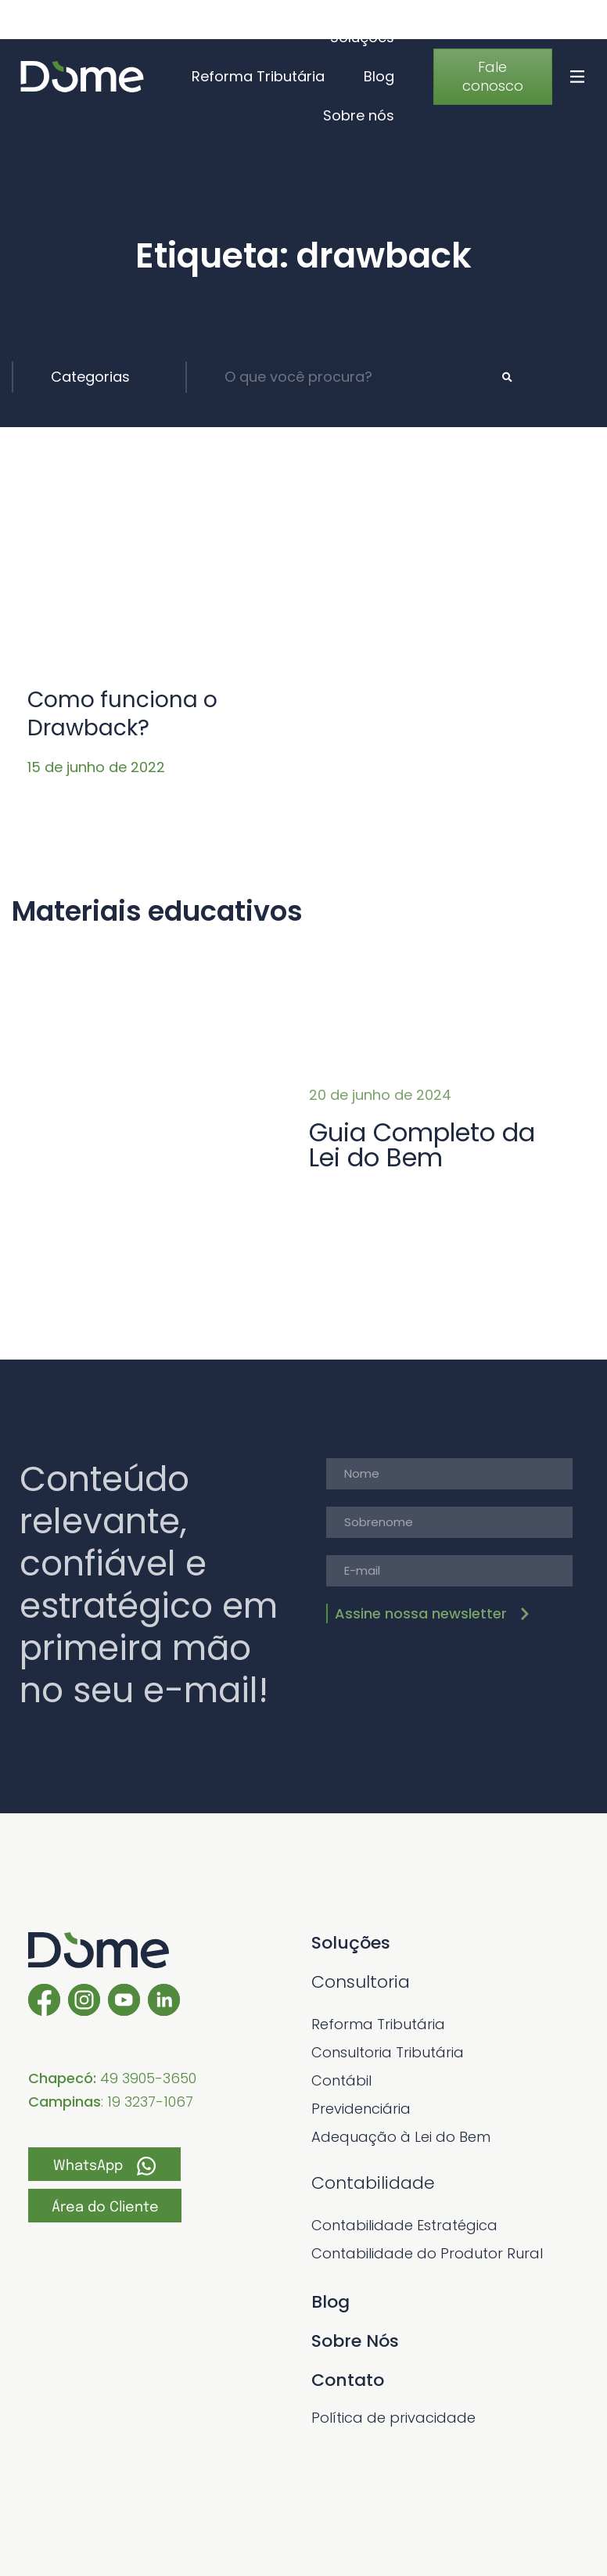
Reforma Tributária (258, 76)
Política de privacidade (393, 2417)
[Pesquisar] (507, 376)
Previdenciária (361, 2108)
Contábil (341, 2080)
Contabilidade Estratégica (404, 2225)
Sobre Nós (355, 2341)
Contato (347, 2380)
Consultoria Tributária (387, 2052)
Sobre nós (358, 115)
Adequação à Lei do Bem (400, 2137)
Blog (379, 76)
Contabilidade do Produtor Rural (427, 2253)
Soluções (362, 37)
